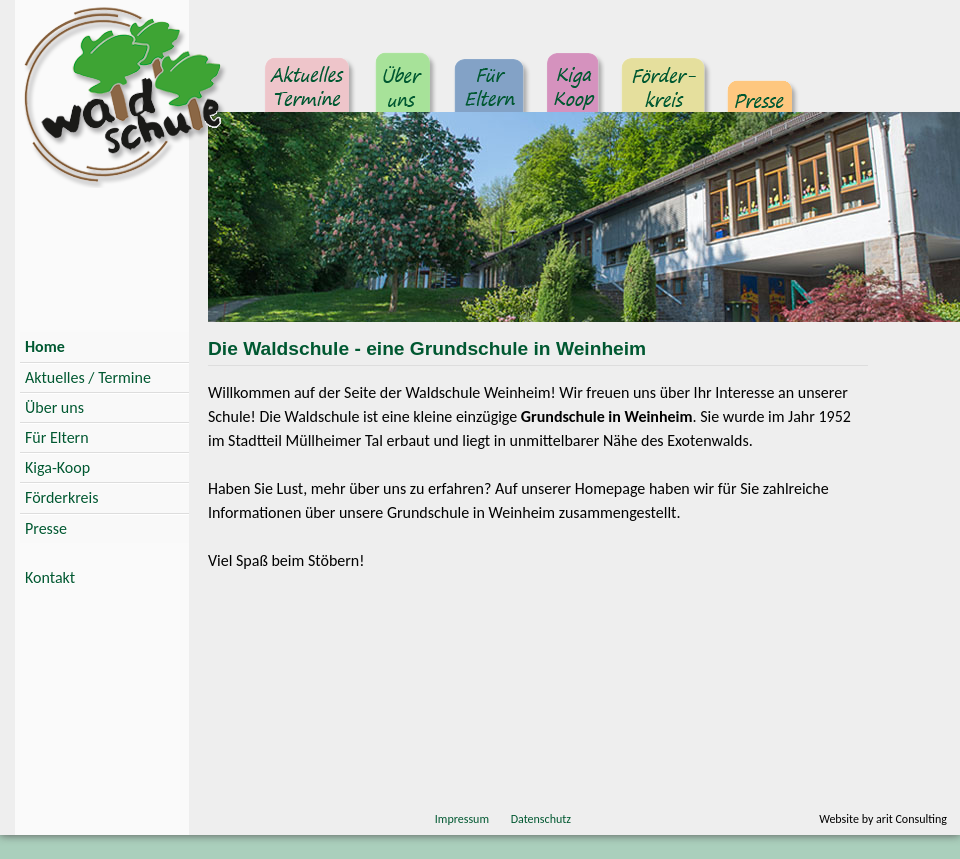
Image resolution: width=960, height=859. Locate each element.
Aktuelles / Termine (88, 377)
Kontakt (50, 577)
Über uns (404, 95)
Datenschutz (541, 819)
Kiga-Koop (57, 467)
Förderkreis (663, 95)
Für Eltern (490, 95)
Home (45, 346)
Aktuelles (310, 95)
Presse (760, 95)
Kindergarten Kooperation (573, 95)
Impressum (462, 819)
